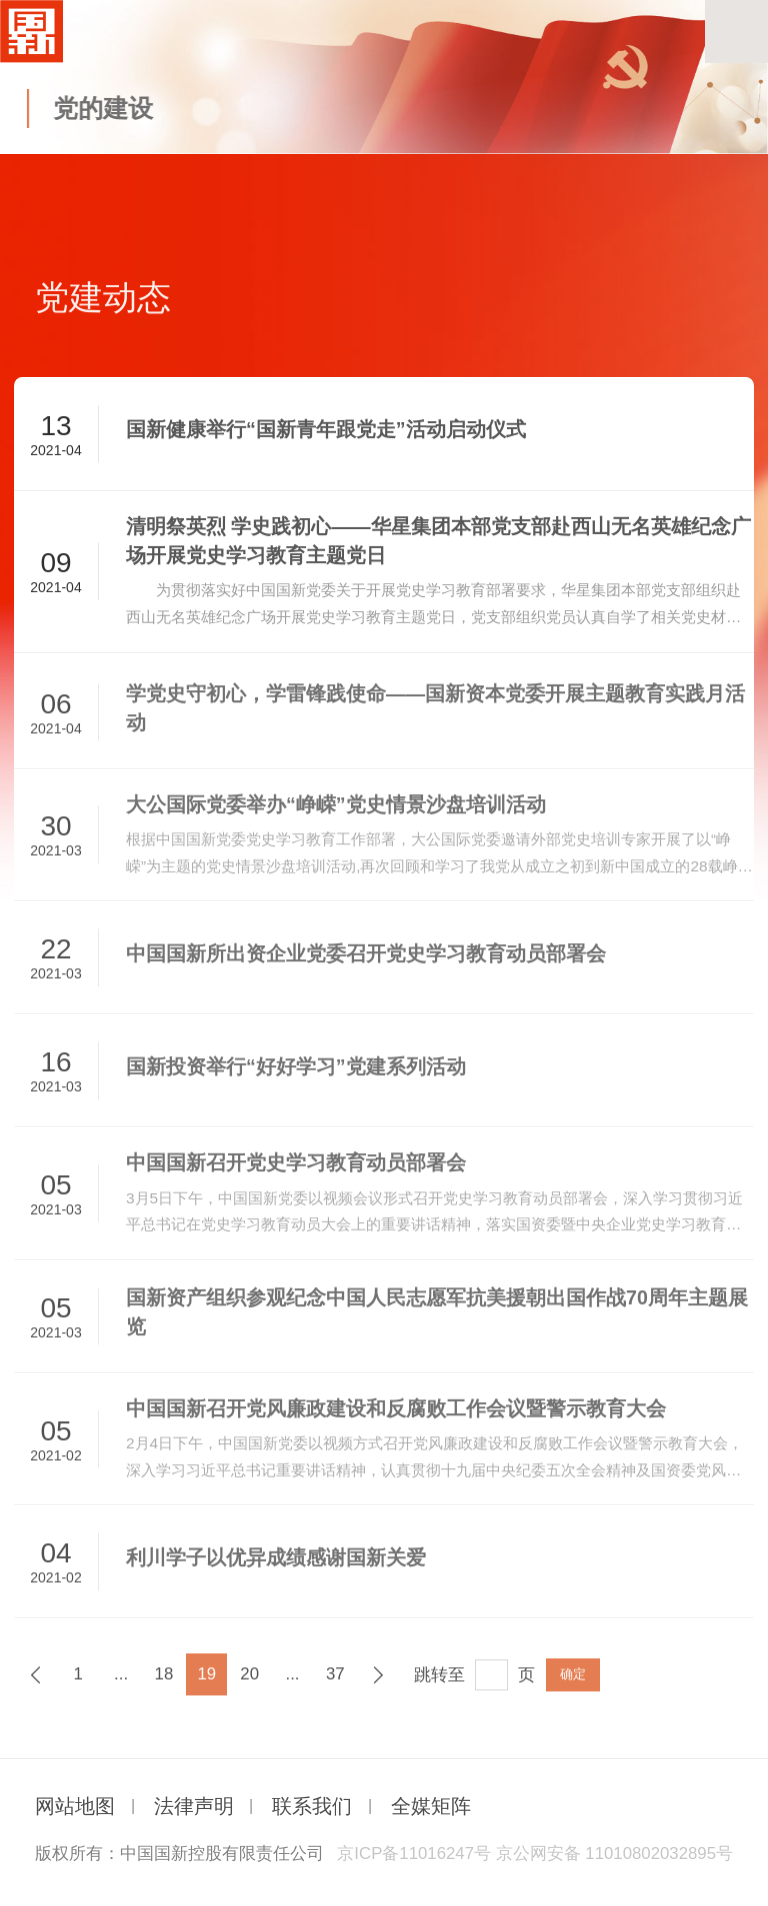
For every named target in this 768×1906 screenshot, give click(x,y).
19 (206, 1681)
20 (249, 1681)
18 (164, 1681)
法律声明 (194, 1806)
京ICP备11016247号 (414, 1853)
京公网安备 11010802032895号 (614, 1853)
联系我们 (312, 1806)
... (121, 1681)
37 (335, 1681)
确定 (573, 1682)
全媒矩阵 (431, 1806)
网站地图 (75, 1806)
